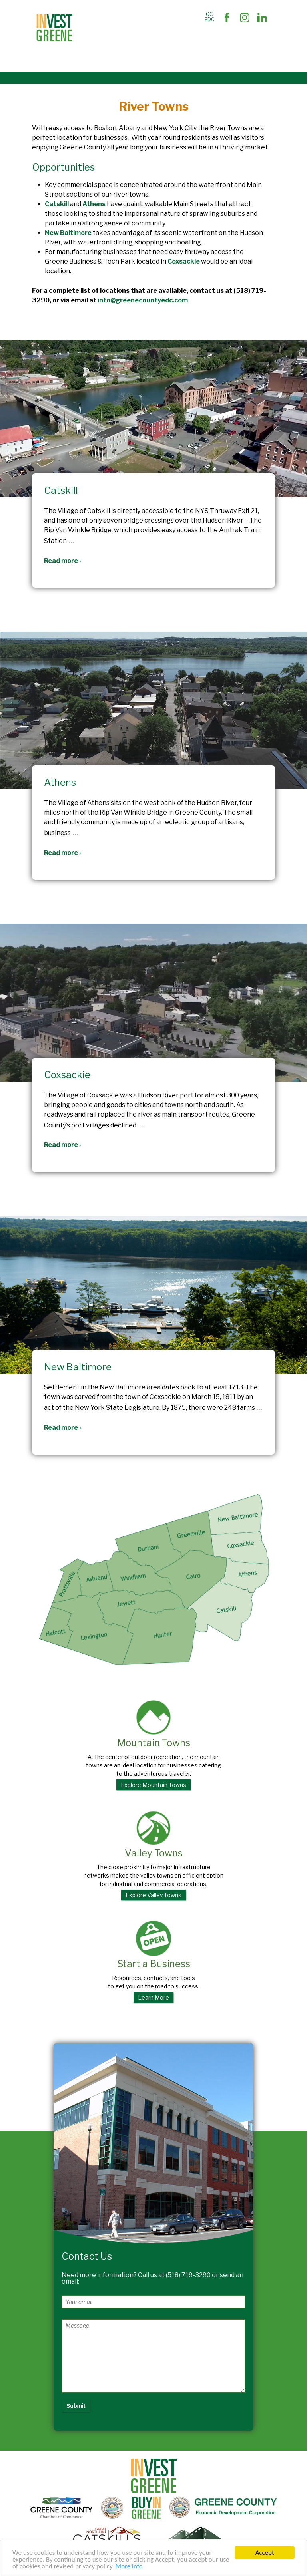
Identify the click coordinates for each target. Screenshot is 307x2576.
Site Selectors (102, 41)
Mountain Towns (153, 1745)
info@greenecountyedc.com (143, 300)
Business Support (150, 41)
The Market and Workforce (216, 41)
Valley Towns (153, 1856)
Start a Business (153, 1962)
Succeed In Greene (108, 59)
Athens (94, 204)
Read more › (62, 560)
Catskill (57, 204)
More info (129, 2567)
